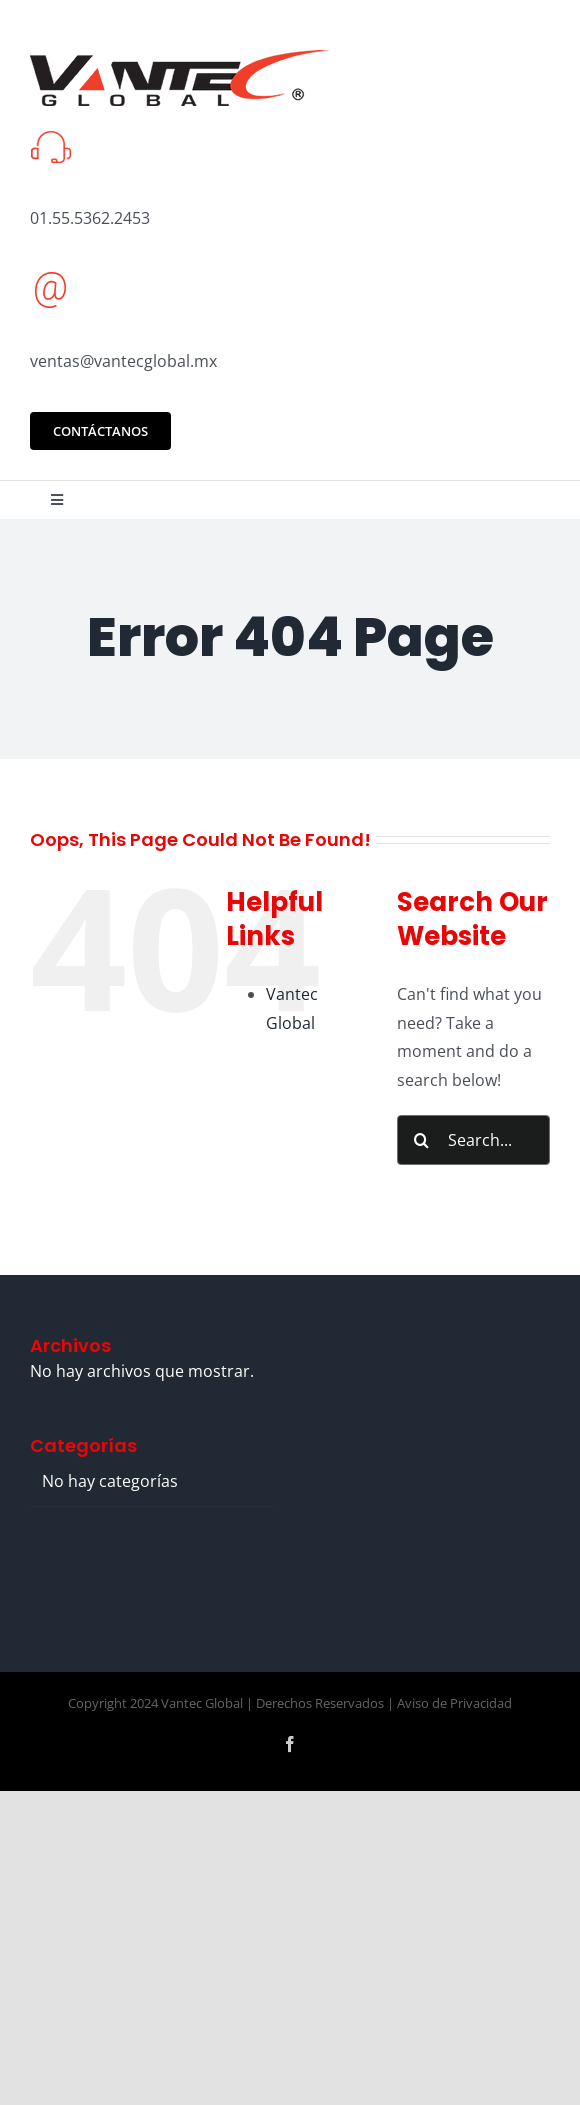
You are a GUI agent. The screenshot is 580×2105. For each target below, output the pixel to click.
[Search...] (473, 1140)
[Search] (422, 1140)
